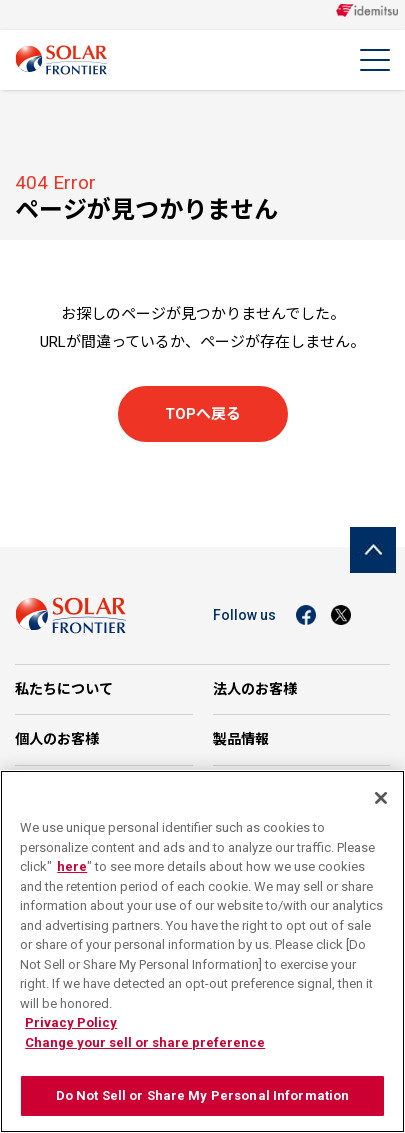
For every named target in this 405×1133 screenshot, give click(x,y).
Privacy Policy (71, 1022)
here (72, 866)
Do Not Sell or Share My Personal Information (203, 1095)
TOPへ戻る (203, 414)
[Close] (381, 798)
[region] (202, 951)
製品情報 (241, 739)
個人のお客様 (57, 739)
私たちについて (64, 689)
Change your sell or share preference (145, 1042)
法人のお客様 (255, 689)
